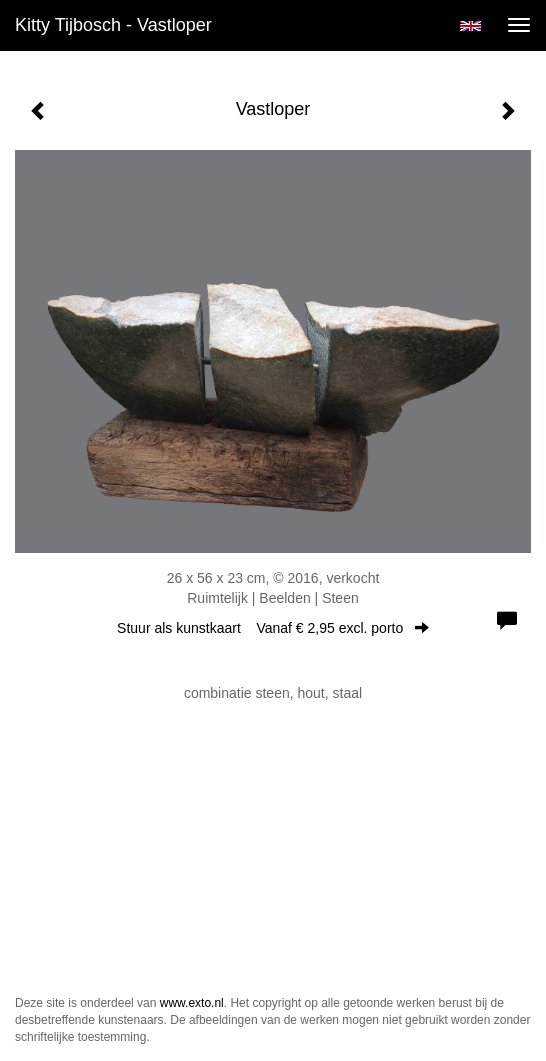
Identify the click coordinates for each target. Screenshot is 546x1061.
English (470, 26)
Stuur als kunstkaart (273, 628)
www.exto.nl (192, 1003)
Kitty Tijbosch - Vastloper (113, 25)
